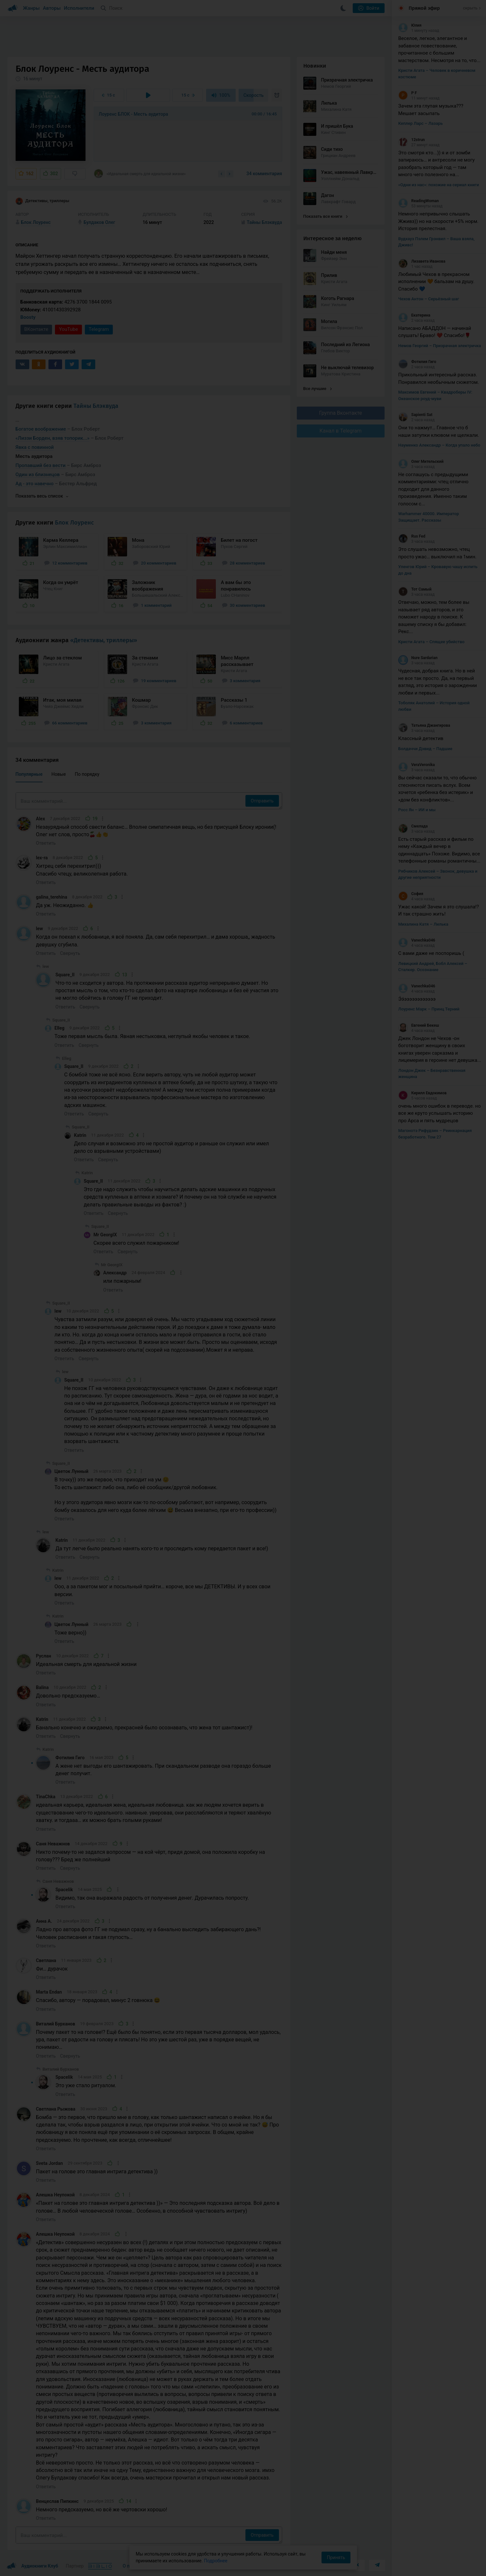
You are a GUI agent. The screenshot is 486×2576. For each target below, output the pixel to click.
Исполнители (79, 8)
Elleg (60, 1028)
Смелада (413, 826)
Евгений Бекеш (418, 1025)
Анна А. (44, 1921)
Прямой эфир (424, 8)
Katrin (80, 1135)
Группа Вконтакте (340, 413)
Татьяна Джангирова (424, 725)
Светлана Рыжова (55, 2109)
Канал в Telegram (341, 431)
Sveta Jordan (49, 2163)
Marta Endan (49, 1992)
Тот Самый (414, 589)
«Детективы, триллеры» (103, 640)
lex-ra (42, 858)
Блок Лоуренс (74, 522)
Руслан (43, 1656)
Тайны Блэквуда (95, 406)
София (410, 893)
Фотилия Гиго (70, 1758)
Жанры (31, 8)
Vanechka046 (416, 940)
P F (407, 93)
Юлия (410, 25)
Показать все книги (325, 216)
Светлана (46, 1960)
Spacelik (64, 1890)
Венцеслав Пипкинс (57, 2501)
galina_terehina (51, 897)
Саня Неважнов (53, 1844)
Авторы (52, 8)
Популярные (29, 774)
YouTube (68, 329)
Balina (42, 1687)
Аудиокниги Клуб (32, 2566)
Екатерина (414, 315)
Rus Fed (411, 536)
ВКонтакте (36, 329)
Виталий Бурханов (55, 2024)
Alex (40, 819)
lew (39, 928)
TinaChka (46, 1797)
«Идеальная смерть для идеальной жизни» (140, 173)
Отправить (262, 800)
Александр (115, 1273)
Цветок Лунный (72, 1471)
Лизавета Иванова (421, 261)
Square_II (65, 975)
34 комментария (264, 173)
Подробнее (215, 2560)
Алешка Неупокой (55, 2195)
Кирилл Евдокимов (422, 1093)
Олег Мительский (420, 461)
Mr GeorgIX (105, 1235)
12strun (411, 139)
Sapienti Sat (415, 414)
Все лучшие (317, 388)
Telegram (99, 329)
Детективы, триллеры (43, 201)
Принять (336, 2557)
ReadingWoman (418, 200)
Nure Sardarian (418, 657)
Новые (58, 774)
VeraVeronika (416, 764)
